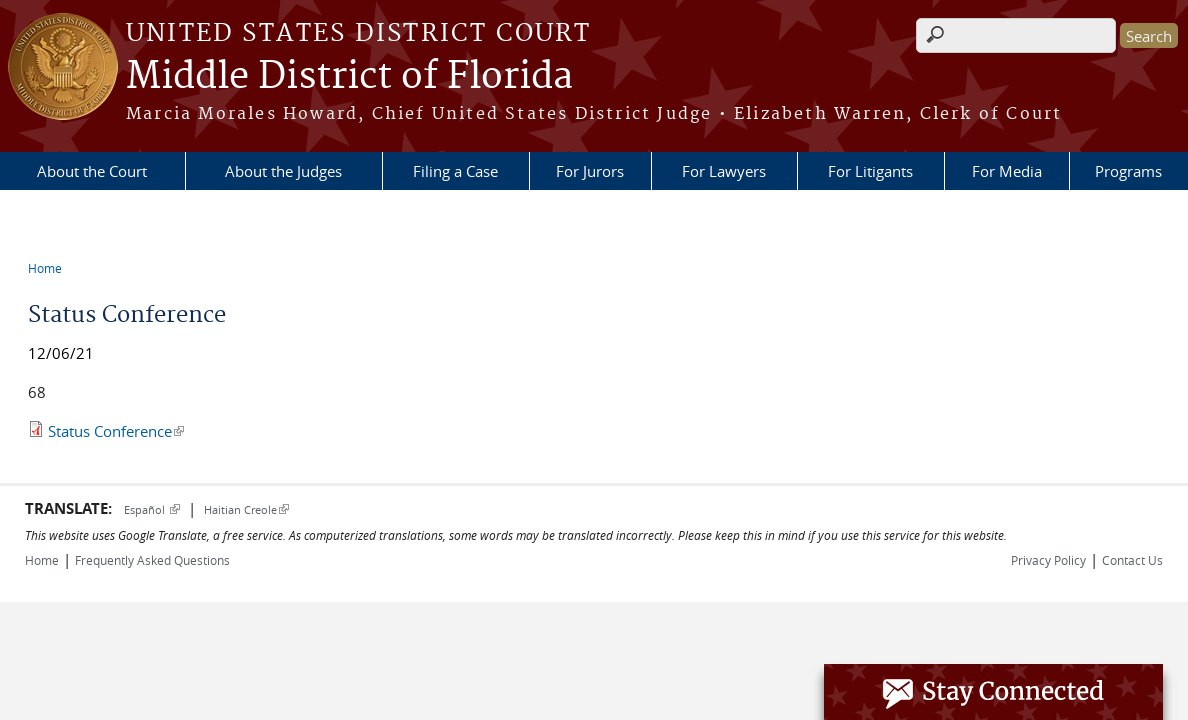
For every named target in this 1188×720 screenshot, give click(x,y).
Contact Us (1132, 560)
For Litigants (870, 171)
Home (45, 268)
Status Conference (116, 431)
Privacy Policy (1048, 560)
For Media (1007, 171)
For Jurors (590, 171)
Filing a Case (455, 171)
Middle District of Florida (349, 77)
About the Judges (283, 171)
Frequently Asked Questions (152, 560)
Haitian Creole (246, 509)
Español (152, 509)
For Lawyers (724, 171)
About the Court (92, 171)
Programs (1128, 171)
